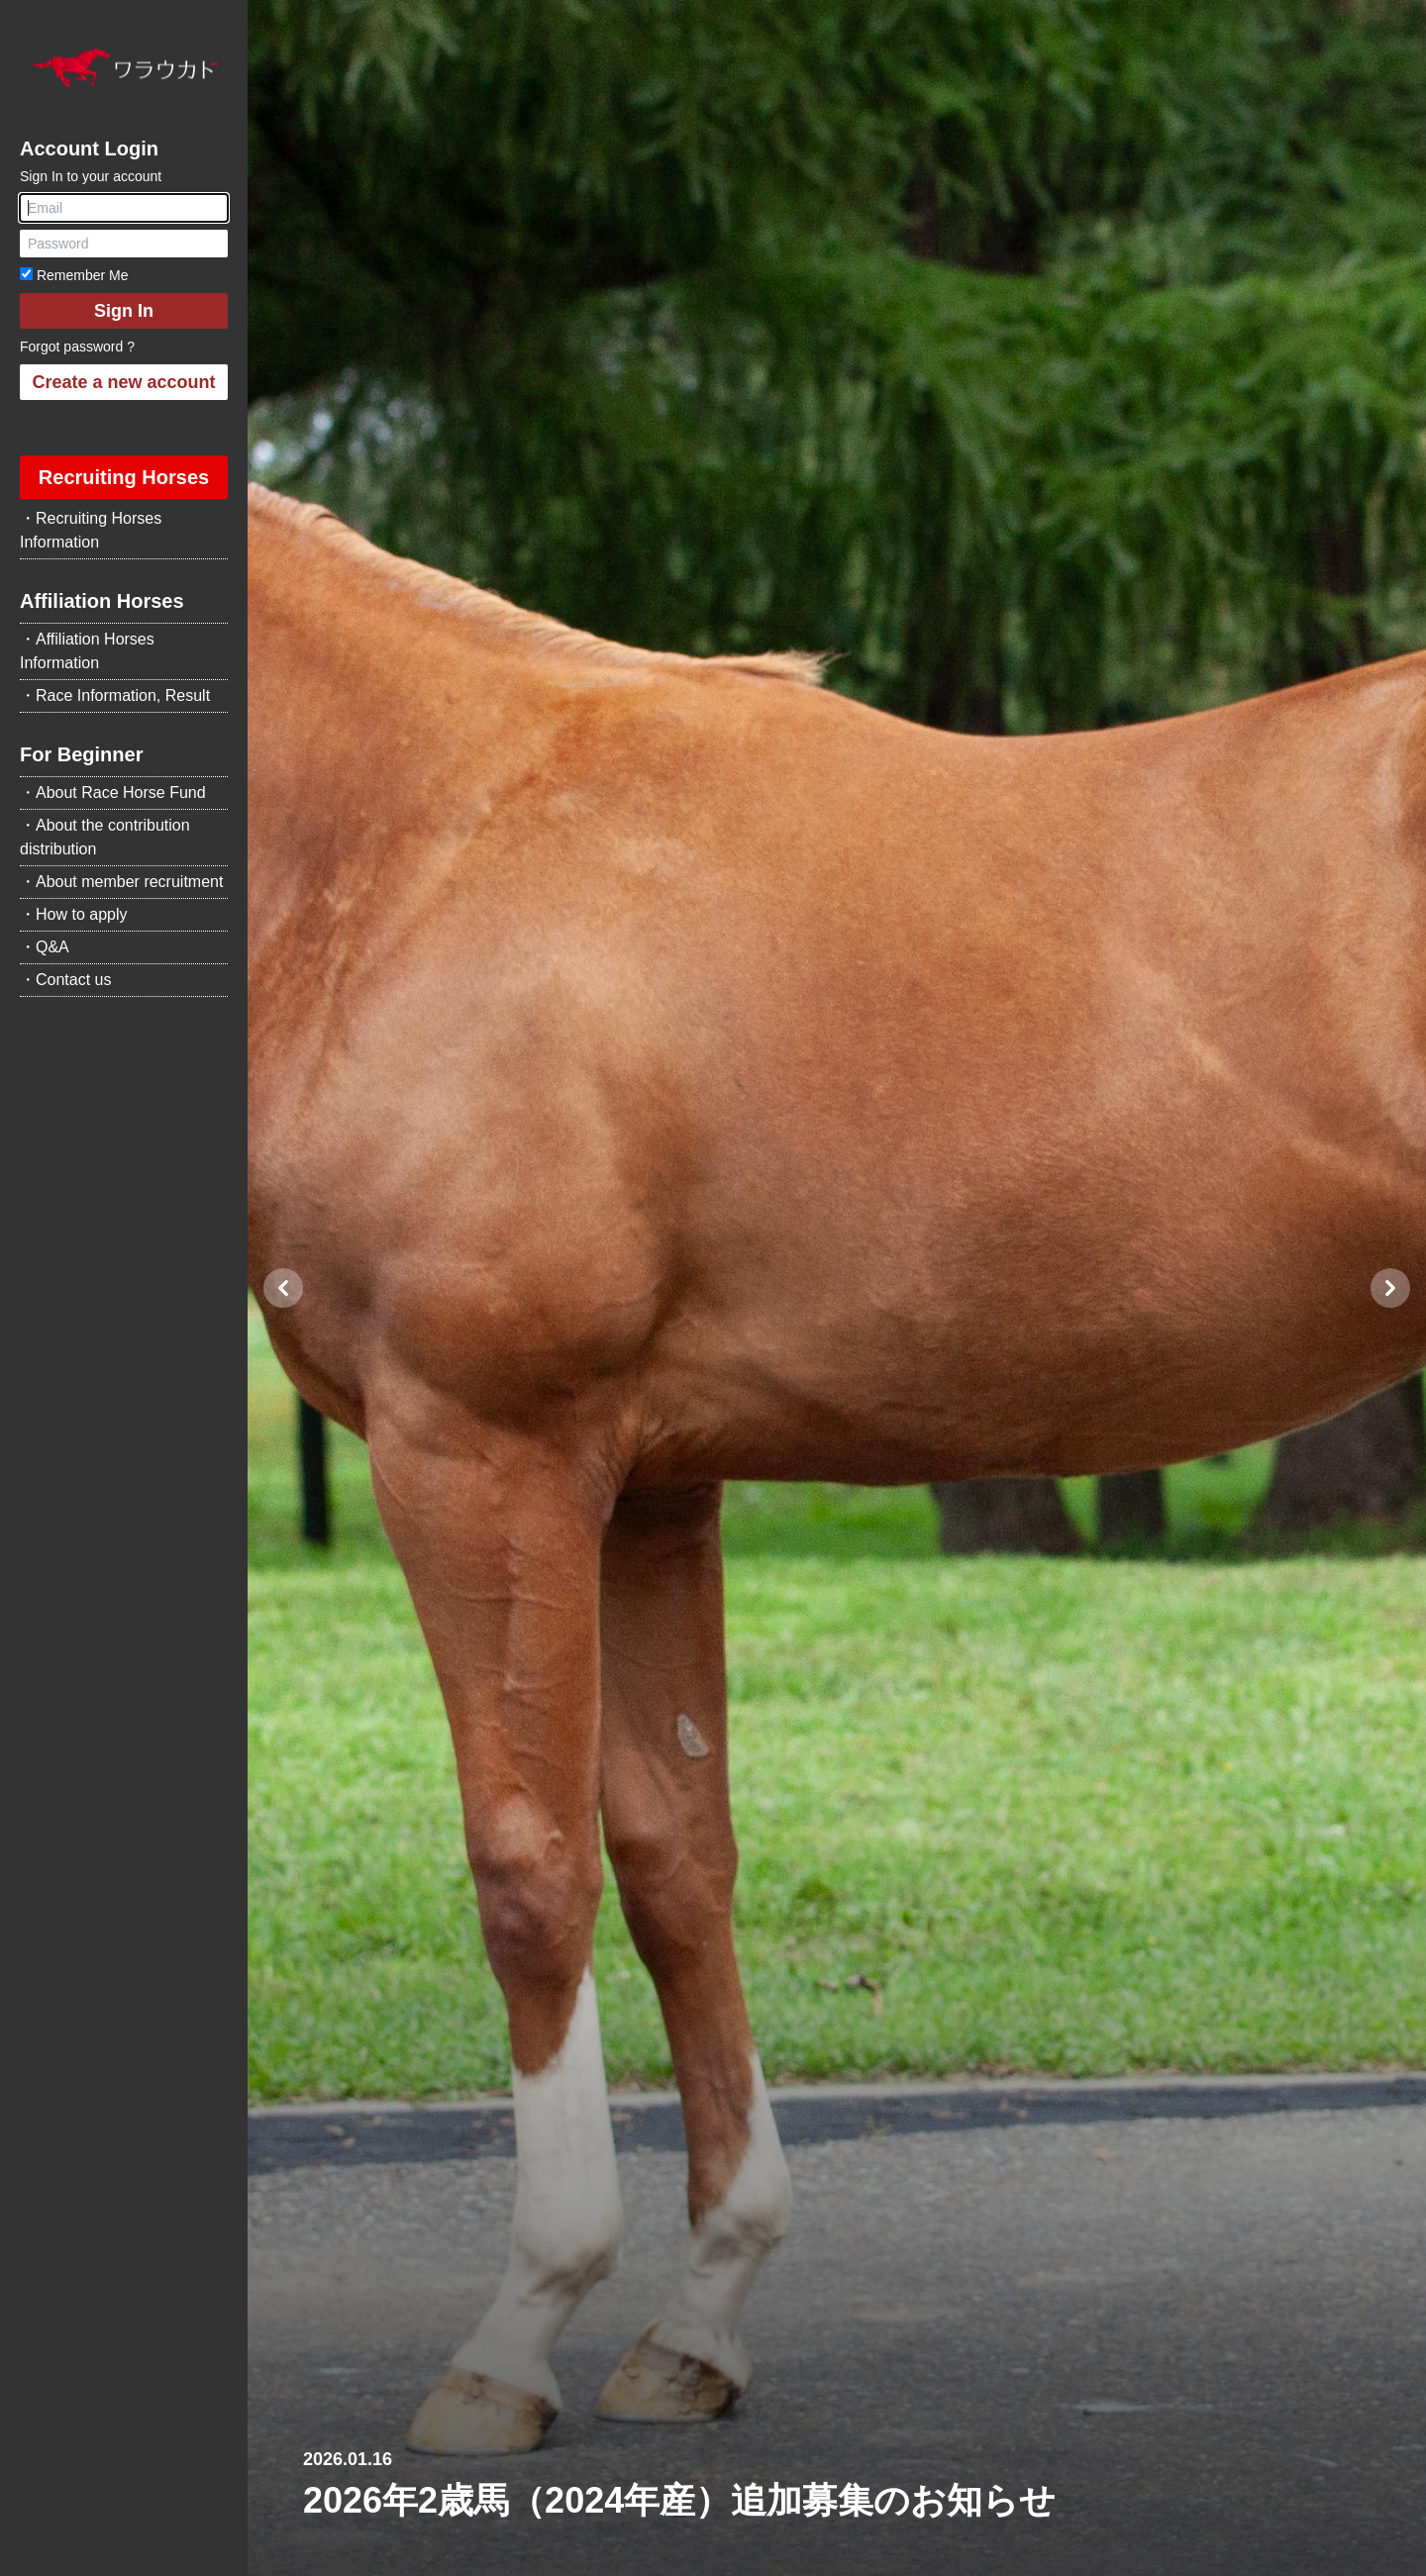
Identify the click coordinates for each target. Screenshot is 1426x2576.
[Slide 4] (884, 2550)
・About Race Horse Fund (113, 792)
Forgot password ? (77, 346)
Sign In (123, 311)
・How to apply (74, 914)
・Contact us (65, 979)
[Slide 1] (813, 2550)
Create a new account (123, 382)
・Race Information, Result (115, 695)
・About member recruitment (121, 881)
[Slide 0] (789, 2550)
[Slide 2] (837, 2550)
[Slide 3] (860, 2550)
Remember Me (74, 275)
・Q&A (44, 947)
